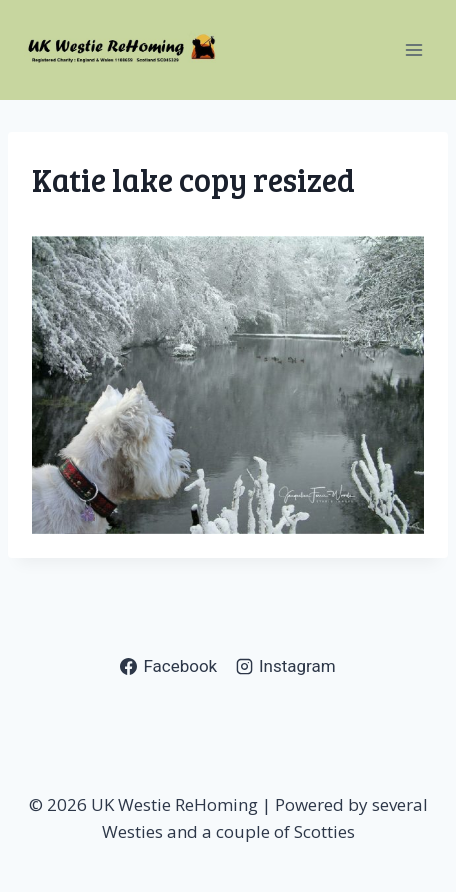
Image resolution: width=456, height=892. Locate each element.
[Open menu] (413, 49)
